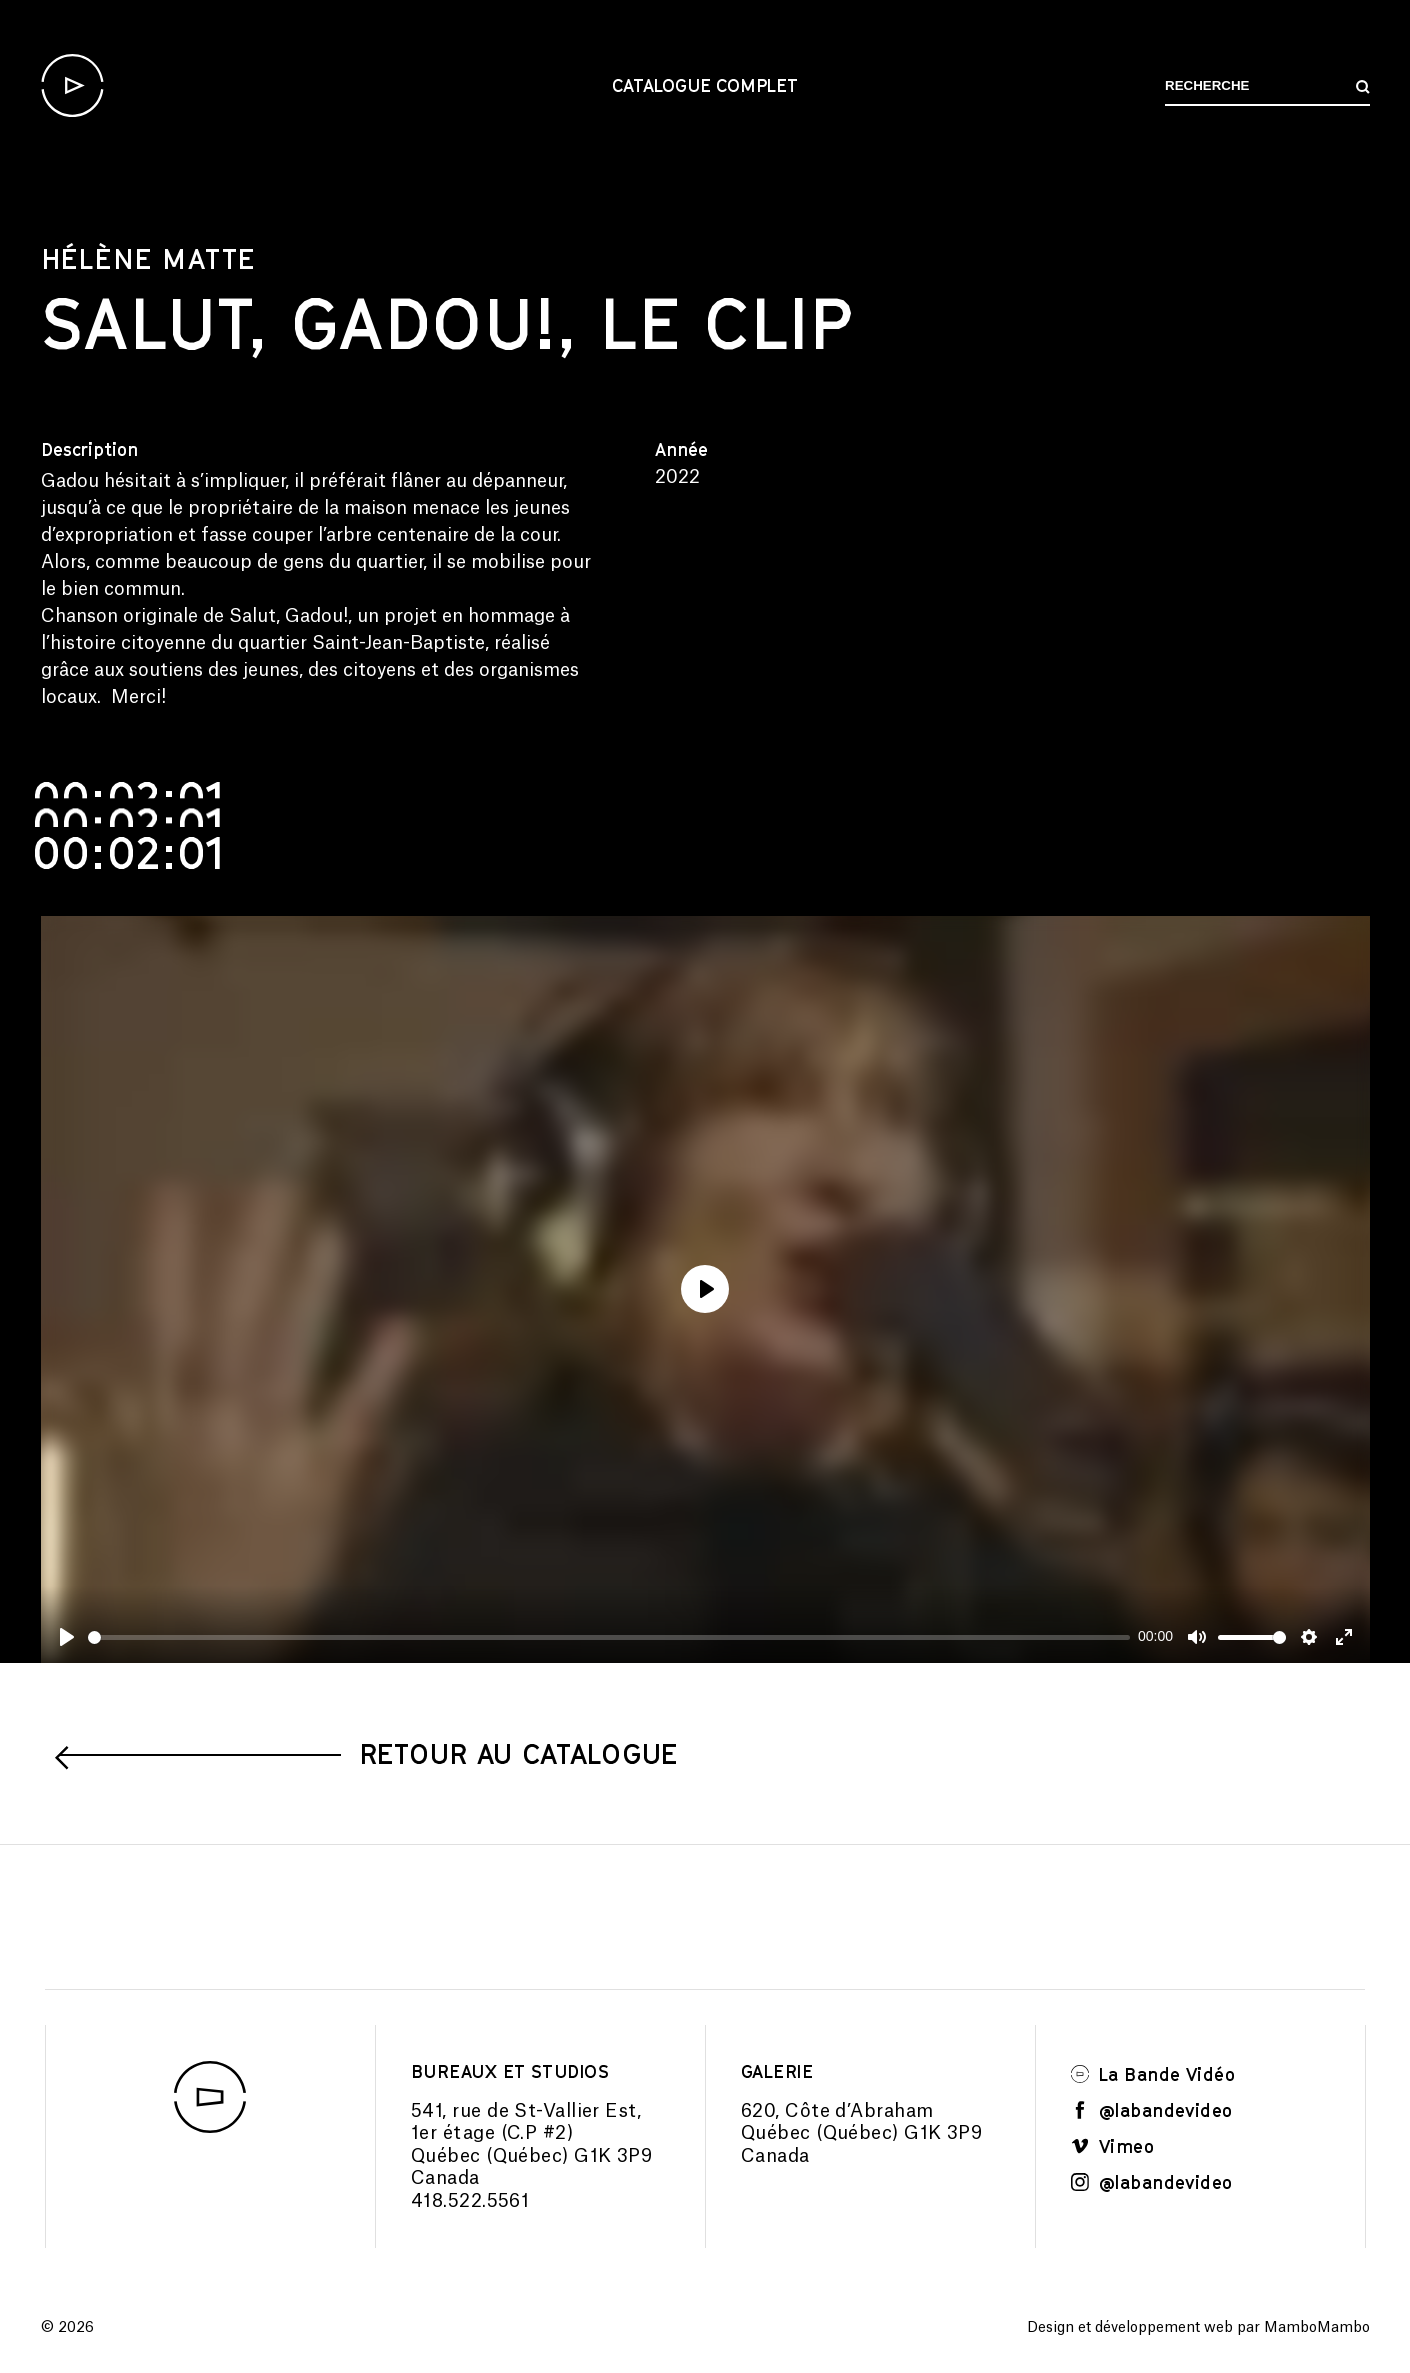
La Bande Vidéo (1153, 2074)
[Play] (67, 1637)
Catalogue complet (705, 85)
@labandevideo (1152, 2110)
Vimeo (1112, 2146)
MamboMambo (1317, 2328)
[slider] (609, 1637)
